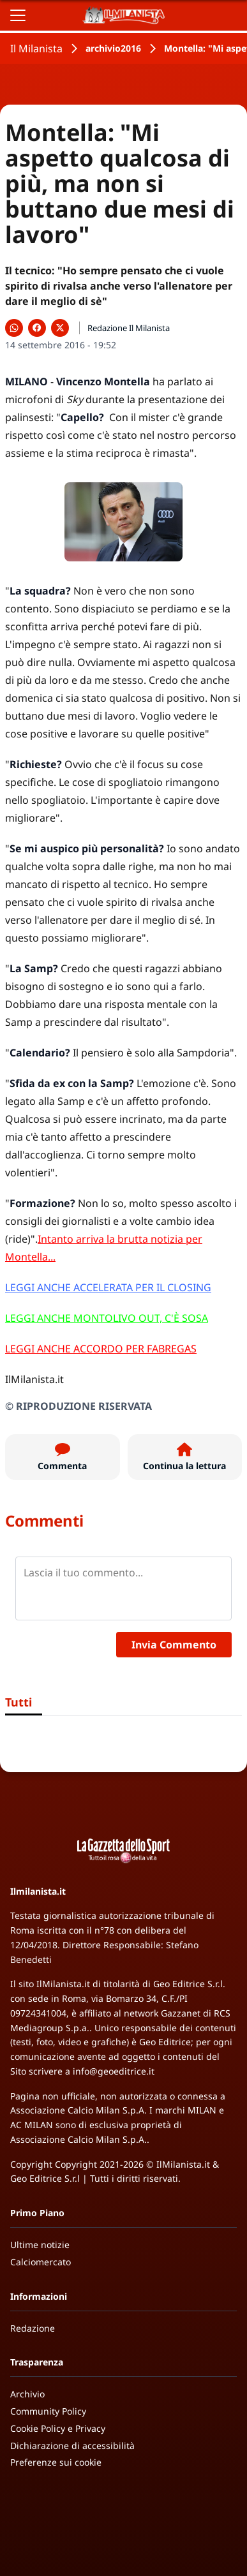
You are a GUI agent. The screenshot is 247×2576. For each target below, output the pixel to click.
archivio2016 (113, 48)
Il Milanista (36, 48)
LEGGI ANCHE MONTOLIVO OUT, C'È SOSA (106, 1318)
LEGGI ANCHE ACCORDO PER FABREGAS (101, 1349)
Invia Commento (173, 1645)
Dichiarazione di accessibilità (72, 2445)
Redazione (32, 2328)
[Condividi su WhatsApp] (14, 328)
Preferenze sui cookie (55, 2462)
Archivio (27, 2394)
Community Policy (48, 2411)
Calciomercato (40, 2262)
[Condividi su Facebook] (37, 328)
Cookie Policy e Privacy (57, 2428)
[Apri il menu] (18, 15)
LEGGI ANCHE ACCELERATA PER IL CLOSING (108, 1287)
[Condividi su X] (60, 328)
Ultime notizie (40, 2245)
